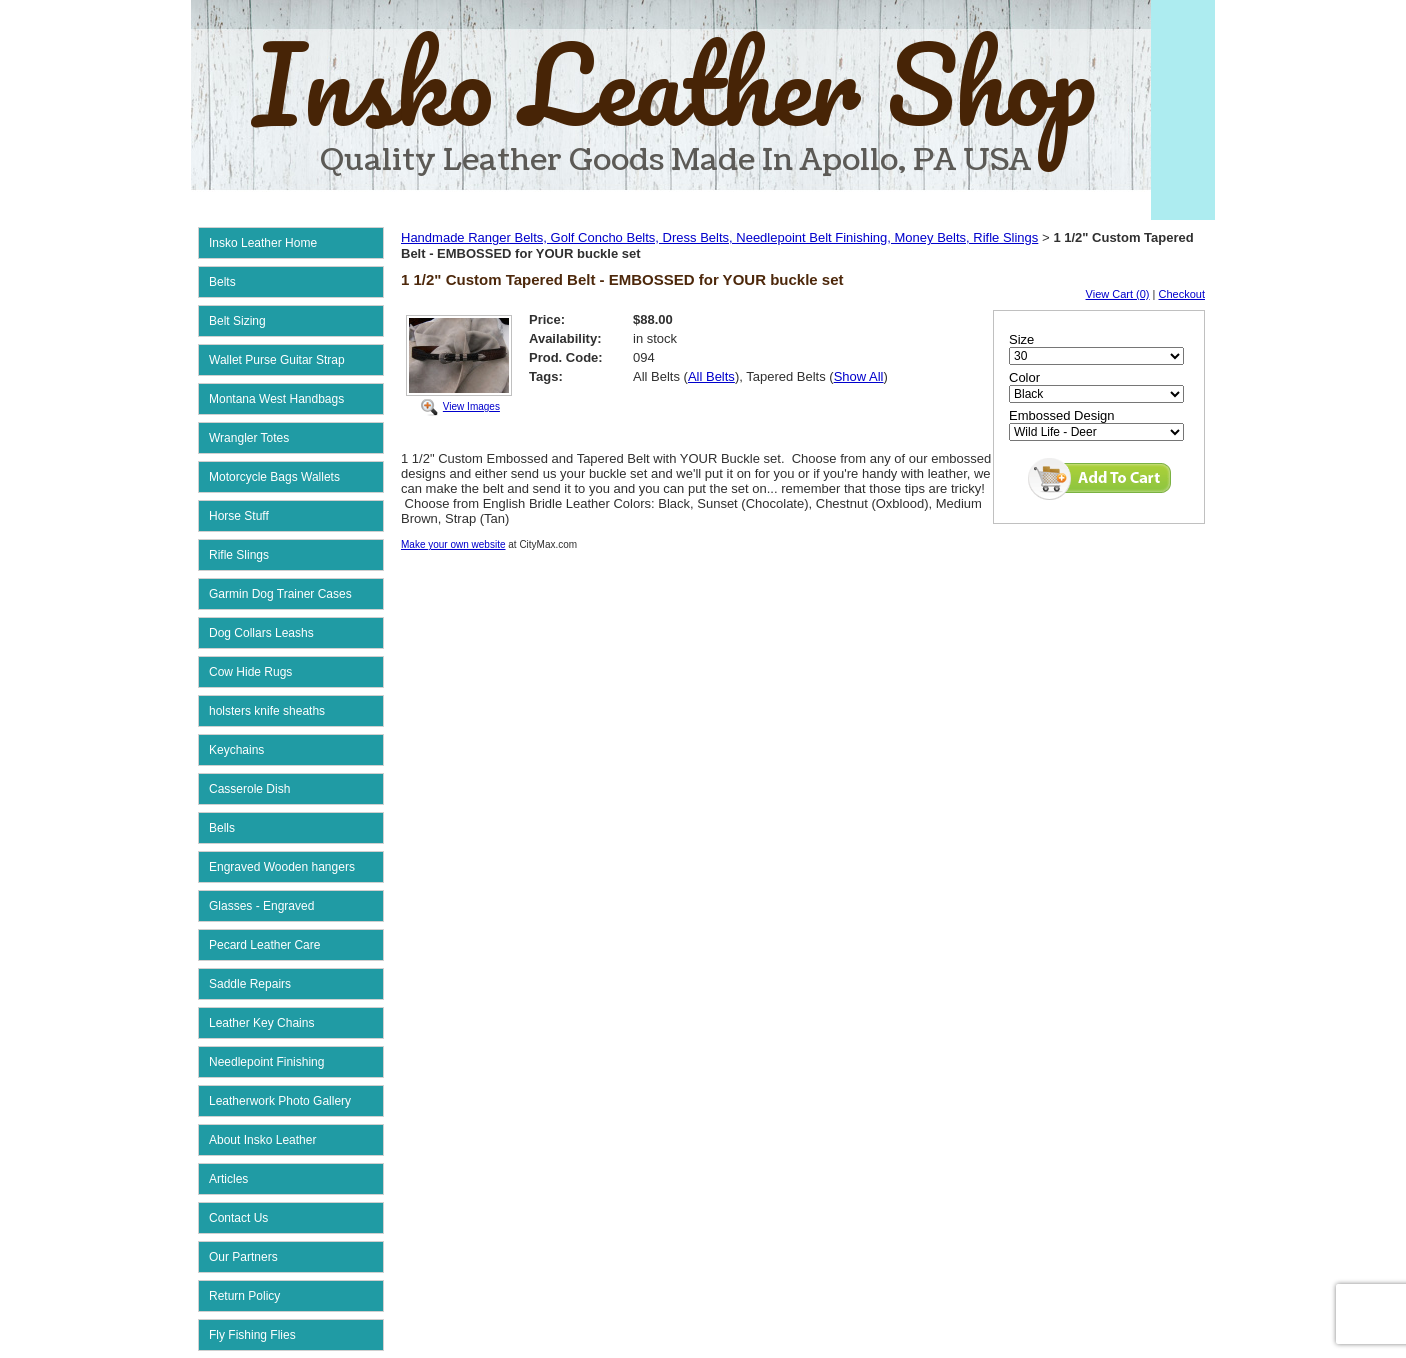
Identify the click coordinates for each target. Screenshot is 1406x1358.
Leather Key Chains (261, 1023)
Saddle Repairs (250, 984)
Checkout (1182, 294)
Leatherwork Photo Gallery (280, 1101)
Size (1021, 339)
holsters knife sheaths (267, 711)
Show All (859, 376)
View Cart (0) (1118, 294)
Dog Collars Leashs (261, 633)
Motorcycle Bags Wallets (274, 477)
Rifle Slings (239, 555)
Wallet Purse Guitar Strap (277, 360)
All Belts (711, 376)
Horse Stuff (239, 516)
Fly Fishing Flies (252, 1335)
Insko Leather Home (263, 243)
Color (1024, 377)
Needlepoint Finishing (266, 1062)
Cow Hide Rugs (250, 672)
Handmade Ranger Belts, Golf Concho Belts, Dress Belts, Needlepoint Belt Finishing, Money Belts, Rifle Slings (719, 237)
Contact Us (238, 1218)
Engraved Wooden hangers (282, 867)
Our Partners (243, 1257)
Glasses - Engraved (261, 906)
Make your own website (453, 544)
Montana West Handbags (276, 399)
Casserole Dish (249, 789)
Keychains (236, 750)
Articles (228, 1179)
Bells (222, 828)
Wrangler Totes (249, 438)
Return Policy (244, 1296)
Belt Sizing (237, 321)
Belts (222, 282)
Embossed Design (1062, 415)
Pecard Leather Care (264, 945)
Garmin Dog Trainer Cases (280, 594)
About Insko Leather (262, 1140)
